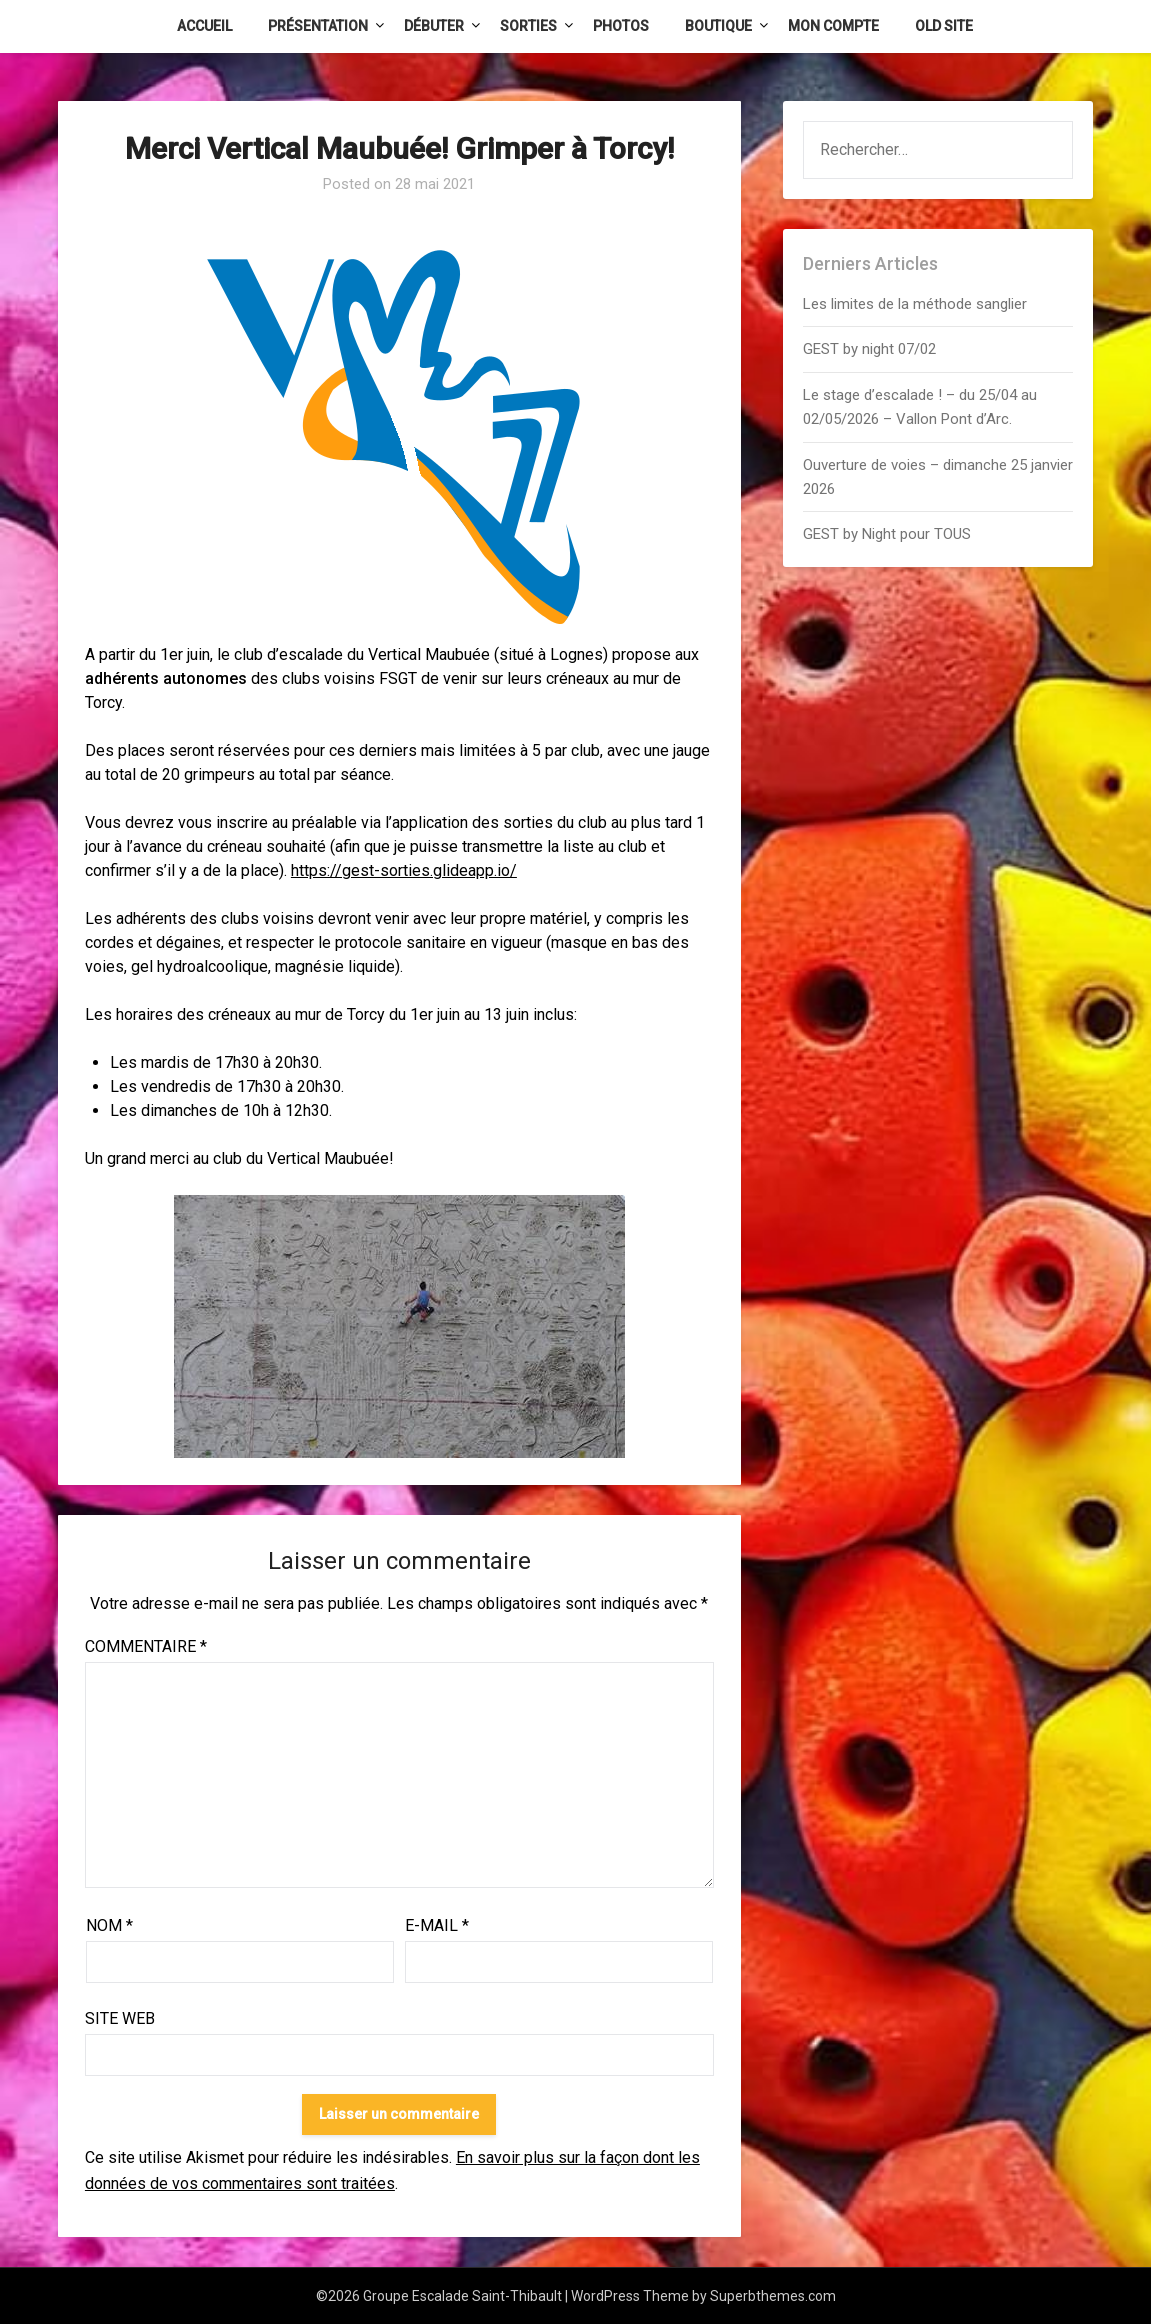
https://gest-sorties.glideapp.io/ (404, 870)
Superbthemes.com (773, 2296)
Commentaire (146, 1646)
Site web (120, 2018)
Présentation (318, 26)
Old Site (944, 26)
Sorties (528, 26)
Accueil (204, 26)
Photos (621, 26)
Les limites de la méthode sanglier (917, 304)
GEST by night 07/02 (869, 349)
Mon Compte (833, 26)
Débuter (434, 26)
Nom (109, 1925)
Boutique (718, 26)
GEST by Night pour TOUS (887, 534)
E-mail (437, 1925)
